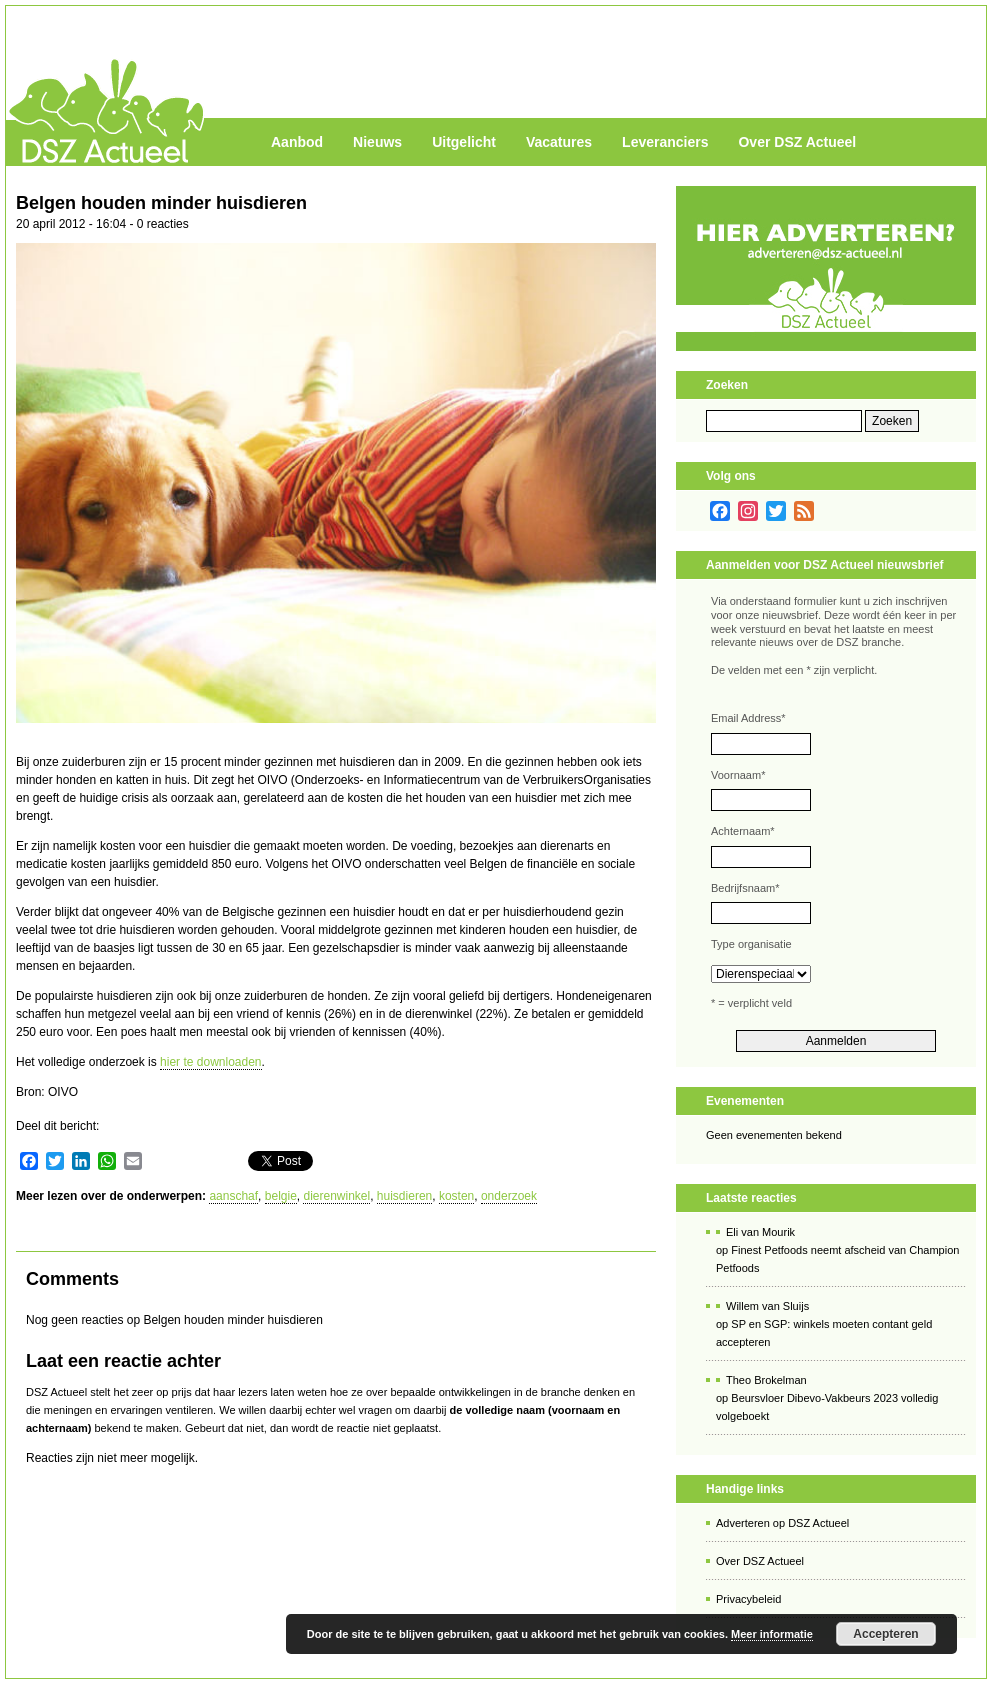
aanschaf (233, 1196)
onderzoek (509, 1196)
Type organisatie (751, 944)
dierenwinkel (336, 1196)
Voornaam (738, 775)
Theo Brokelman (766, 1380)
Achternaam (743, 831)
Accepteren (885, 1634)
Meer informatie (772, 1634)
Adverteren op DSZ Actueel (782, 1523)
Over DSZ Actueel (797, 142)
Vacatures (559, 142)
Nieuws (377, 142)
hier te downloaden (210, 1062)
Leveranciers (665, 142)
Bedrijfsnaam (745, 888)
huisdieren (404, 1196)
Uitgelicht (464, 142)
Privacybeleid (748, 1599)
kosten (456, 1196)
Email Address (748, 718)
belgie (281, 1196)
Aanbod (297, 142)
